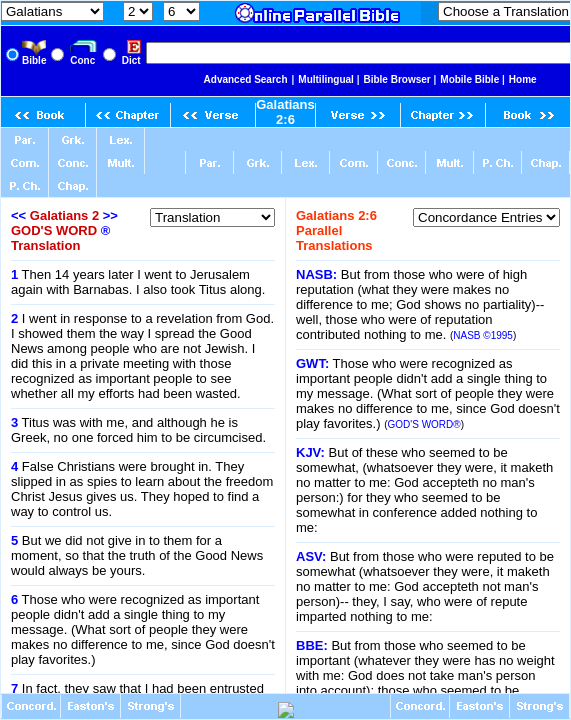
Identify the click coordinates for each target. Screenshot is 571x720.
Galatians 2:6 (285, 112)
